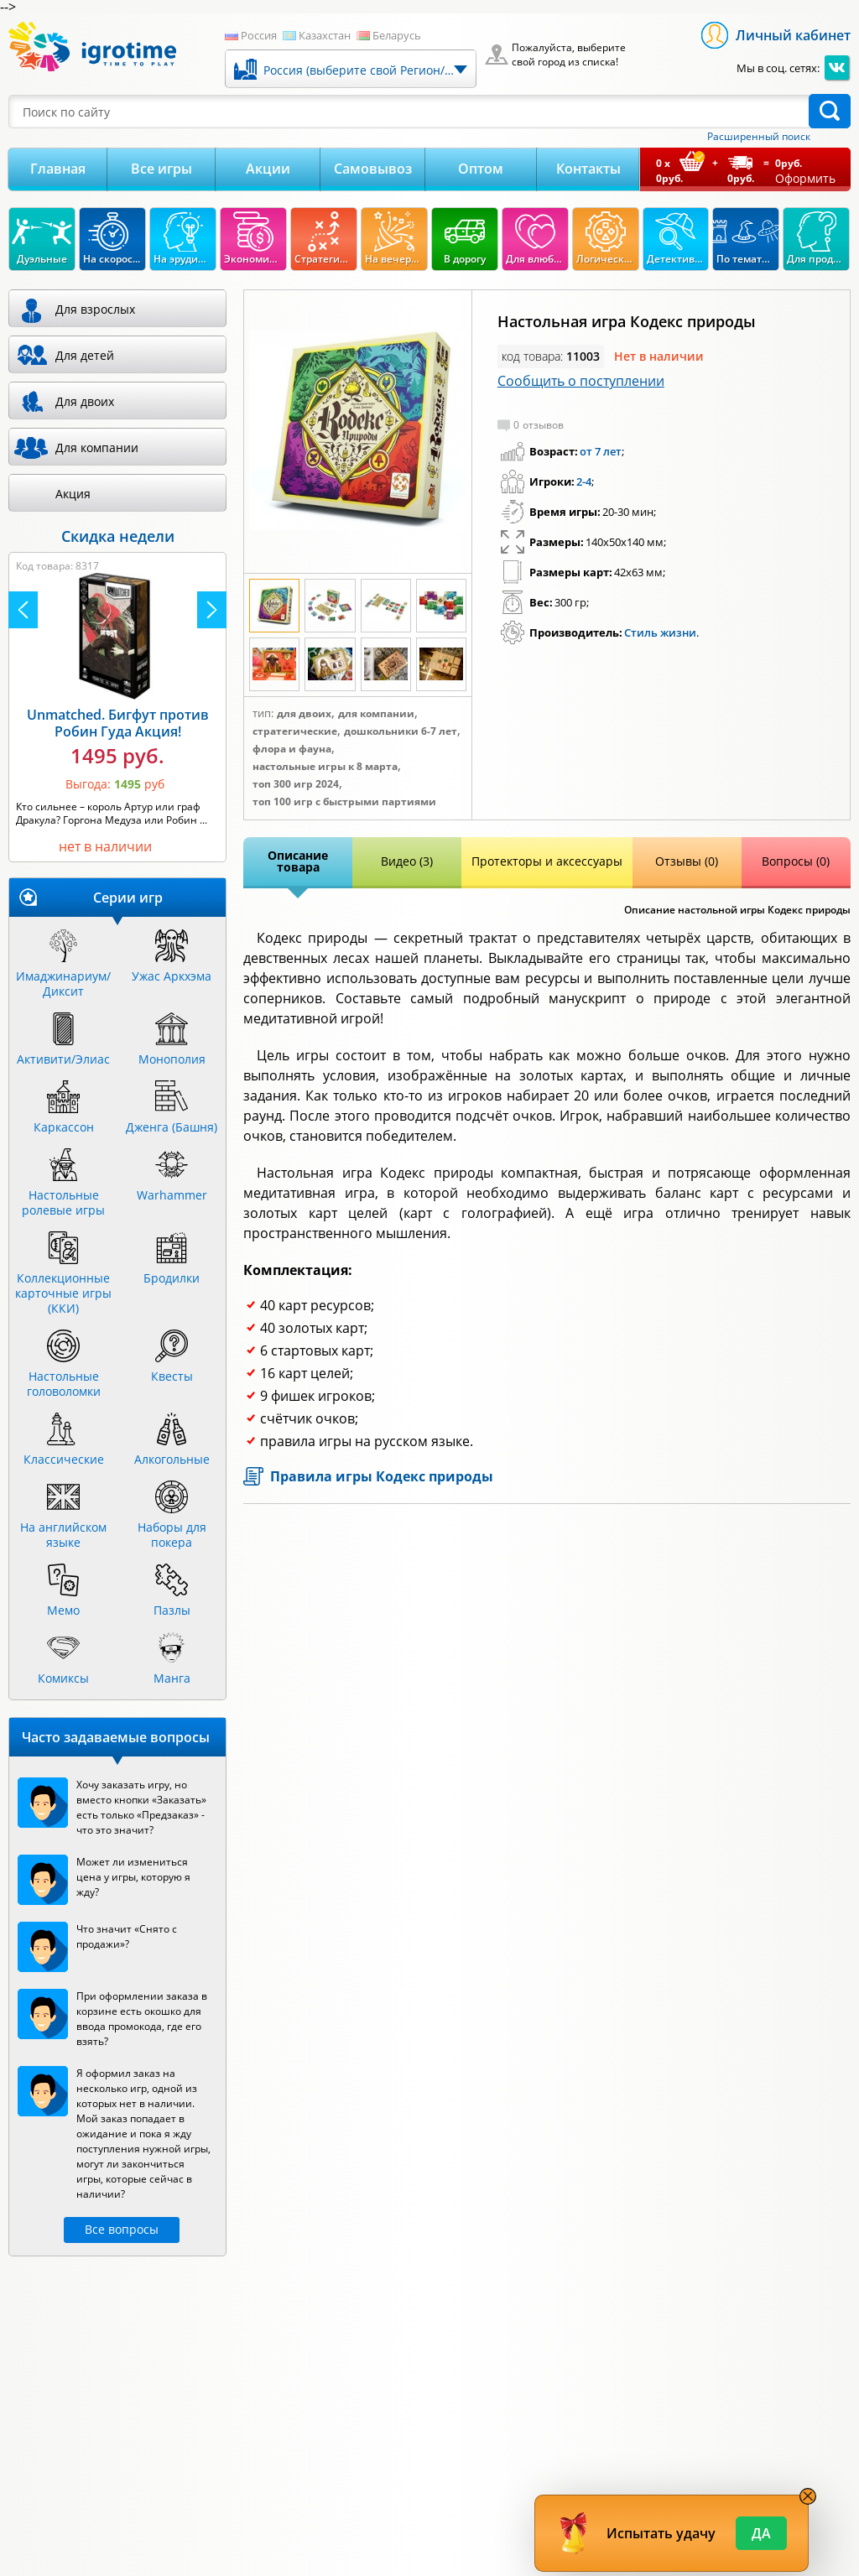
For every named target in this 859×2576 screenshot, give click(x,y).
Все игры (161, 168)
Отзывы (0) (686, 861)
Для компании (376, 714)
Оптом (480, 168)
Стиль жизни (660, 632)
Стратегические (294, 731)
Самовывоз (373, 168)
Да (761, 2533)
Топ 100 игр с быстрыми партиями (344, 802)
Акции (268, 168)
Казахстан (325, 35)
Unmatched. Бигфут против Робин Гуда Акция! (118, 723)
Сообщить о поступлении (580, 381)
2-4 (583, 481)
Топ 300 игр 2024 (295, 784)
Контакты (588, 168)
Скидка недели (117, 536)
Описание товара (298, 861)
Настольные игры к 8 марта (325, 767)
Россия (259, 35)
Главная (58, 168)
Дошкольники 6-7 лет (400, 731)
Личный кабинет (793, 35)
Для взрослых (95, 309)
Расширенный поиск (758, 137)
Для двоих (304, 714)
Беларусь (396, 35)
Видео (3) (407, 861)
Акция (73, 494)
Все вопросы (122, 2229)
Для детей (84, 355)
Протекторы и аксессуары (546, 861)
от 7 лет (601, 451)
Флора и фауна (291, 749)
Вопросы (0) (796, 861)
